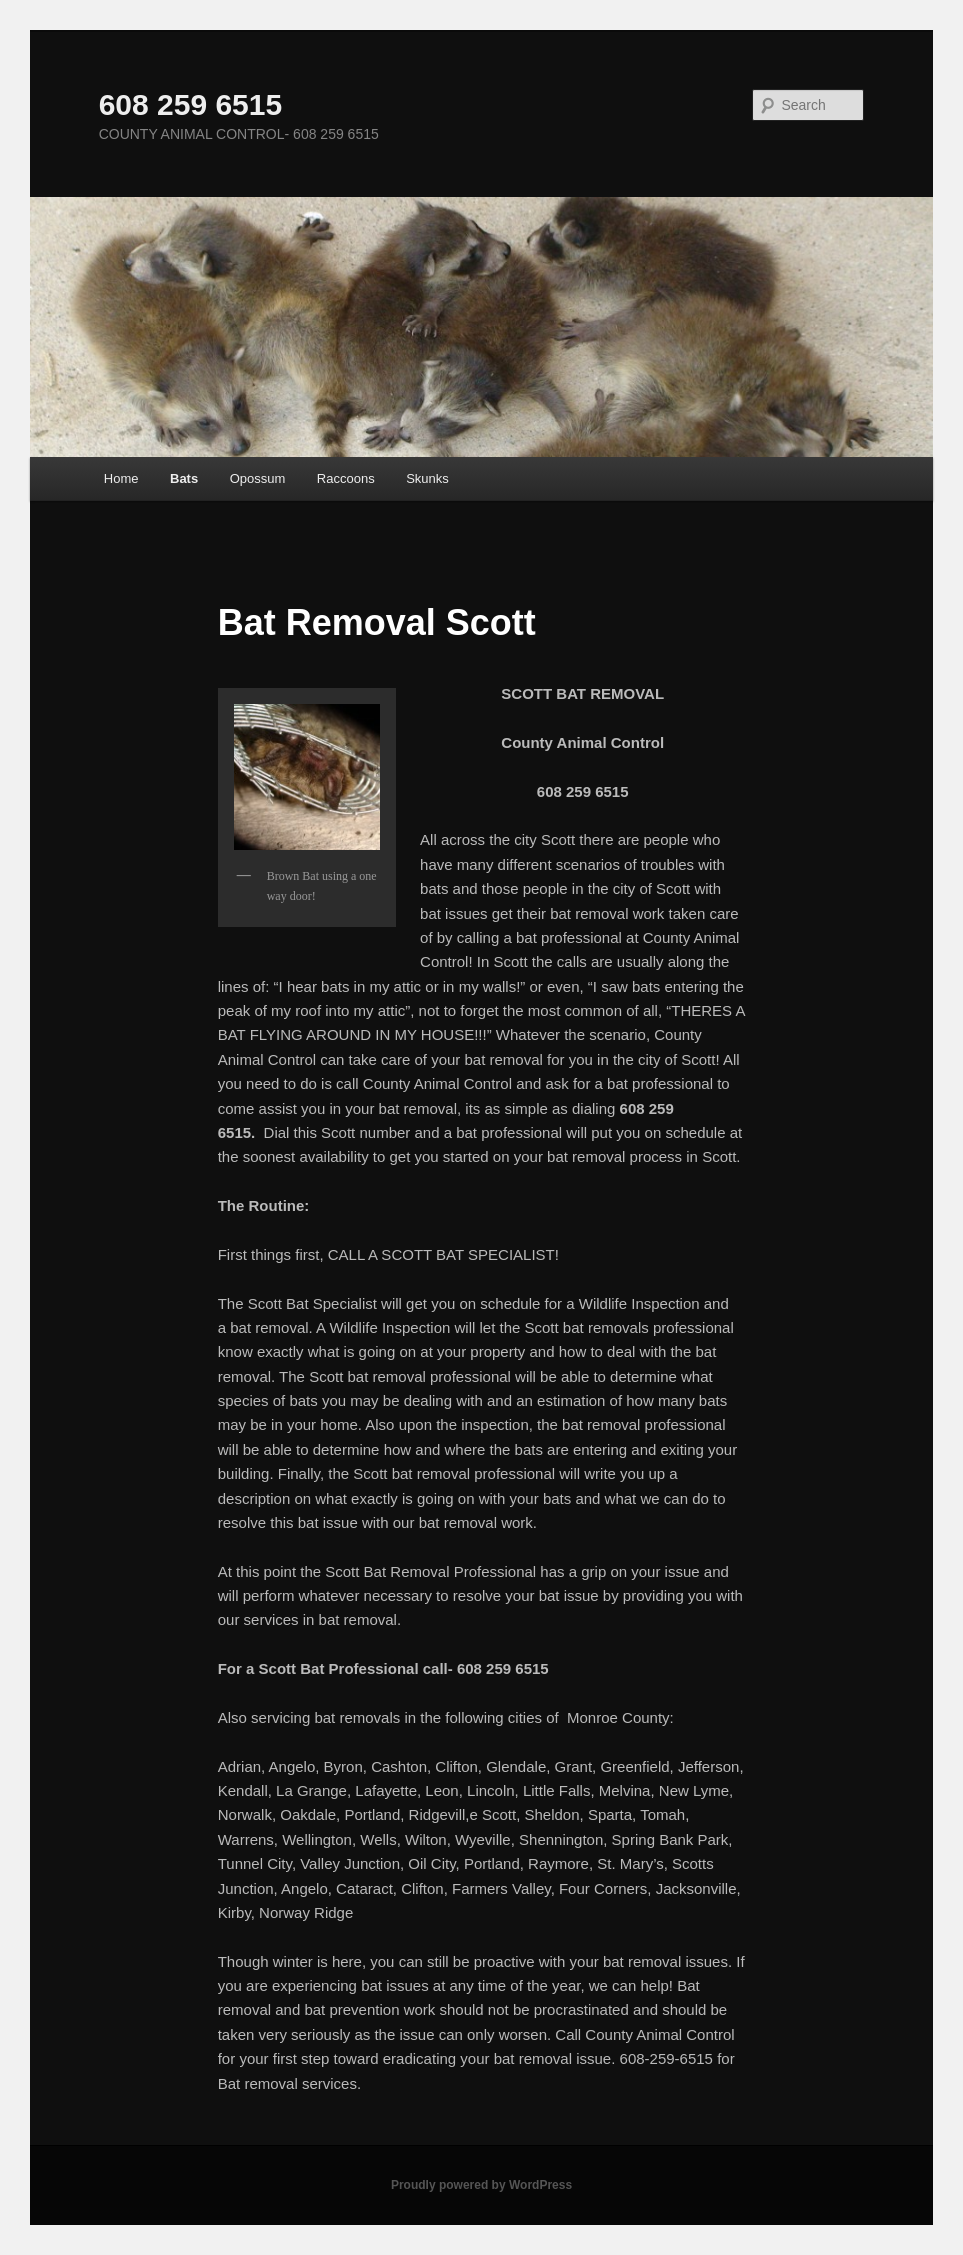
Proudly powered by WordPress (481, 2185)
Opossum (258, 478)
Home (121, 478)
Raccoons (346, 478)
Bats (184, 478)
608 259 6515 (191, 104)
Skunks (427, 478)
